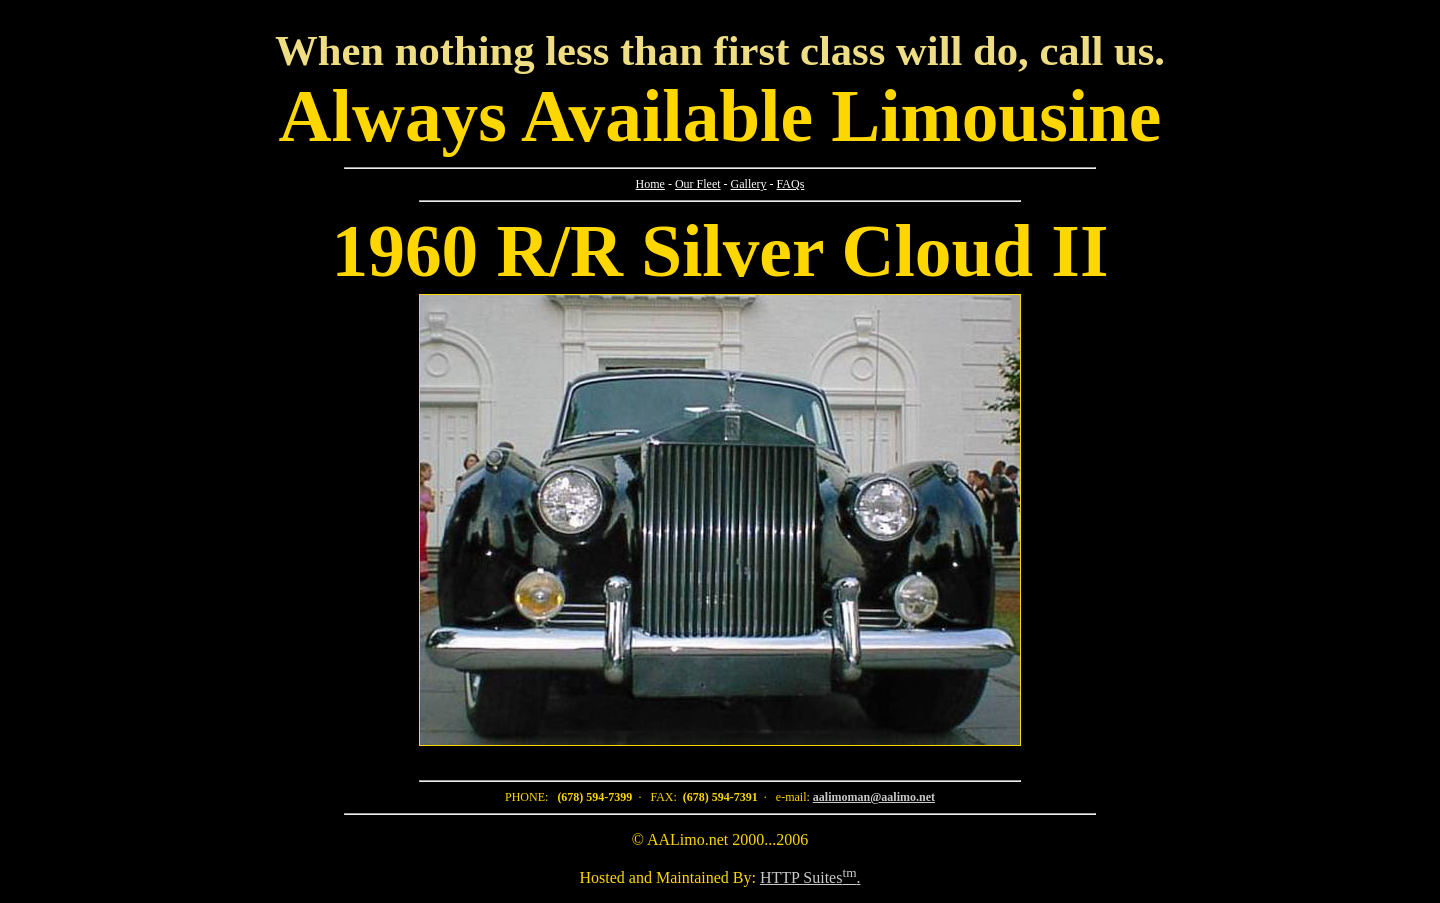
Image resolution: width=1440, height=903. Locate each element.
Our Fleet (698, 184)
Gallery (749, 184)
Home (650, 184)
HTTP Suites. (810, 877)
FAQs (791, 184)
